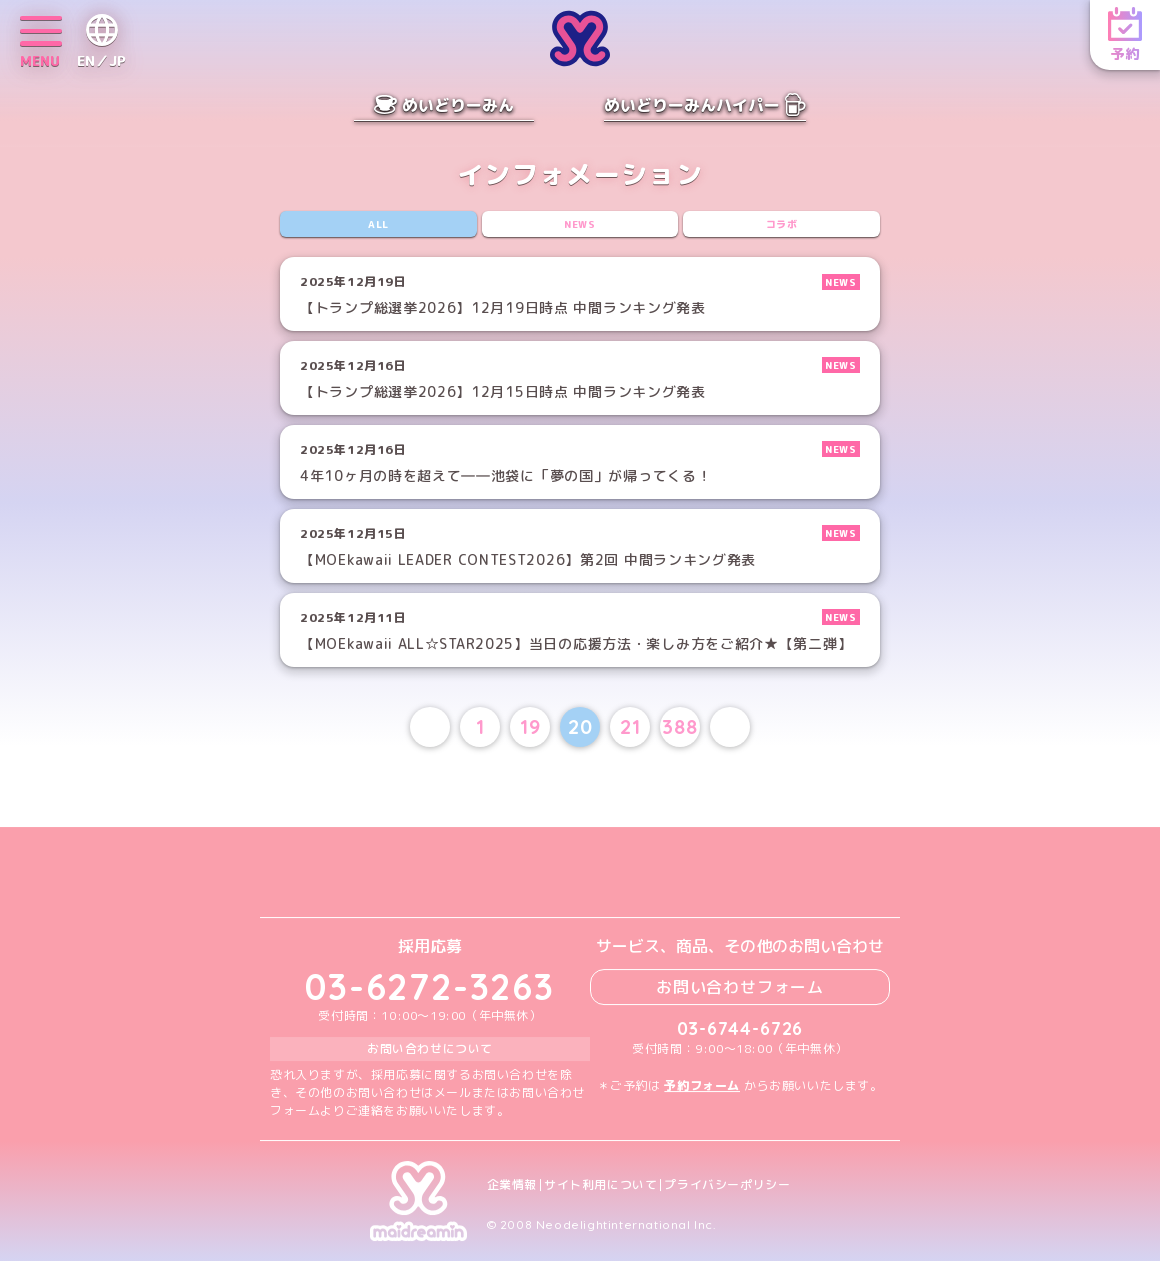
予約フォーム (702, 1085)
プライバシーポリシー (727, 1185)
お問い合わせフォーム (740, 987)
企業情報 (512, 1185)
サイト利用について (600, 1185)
